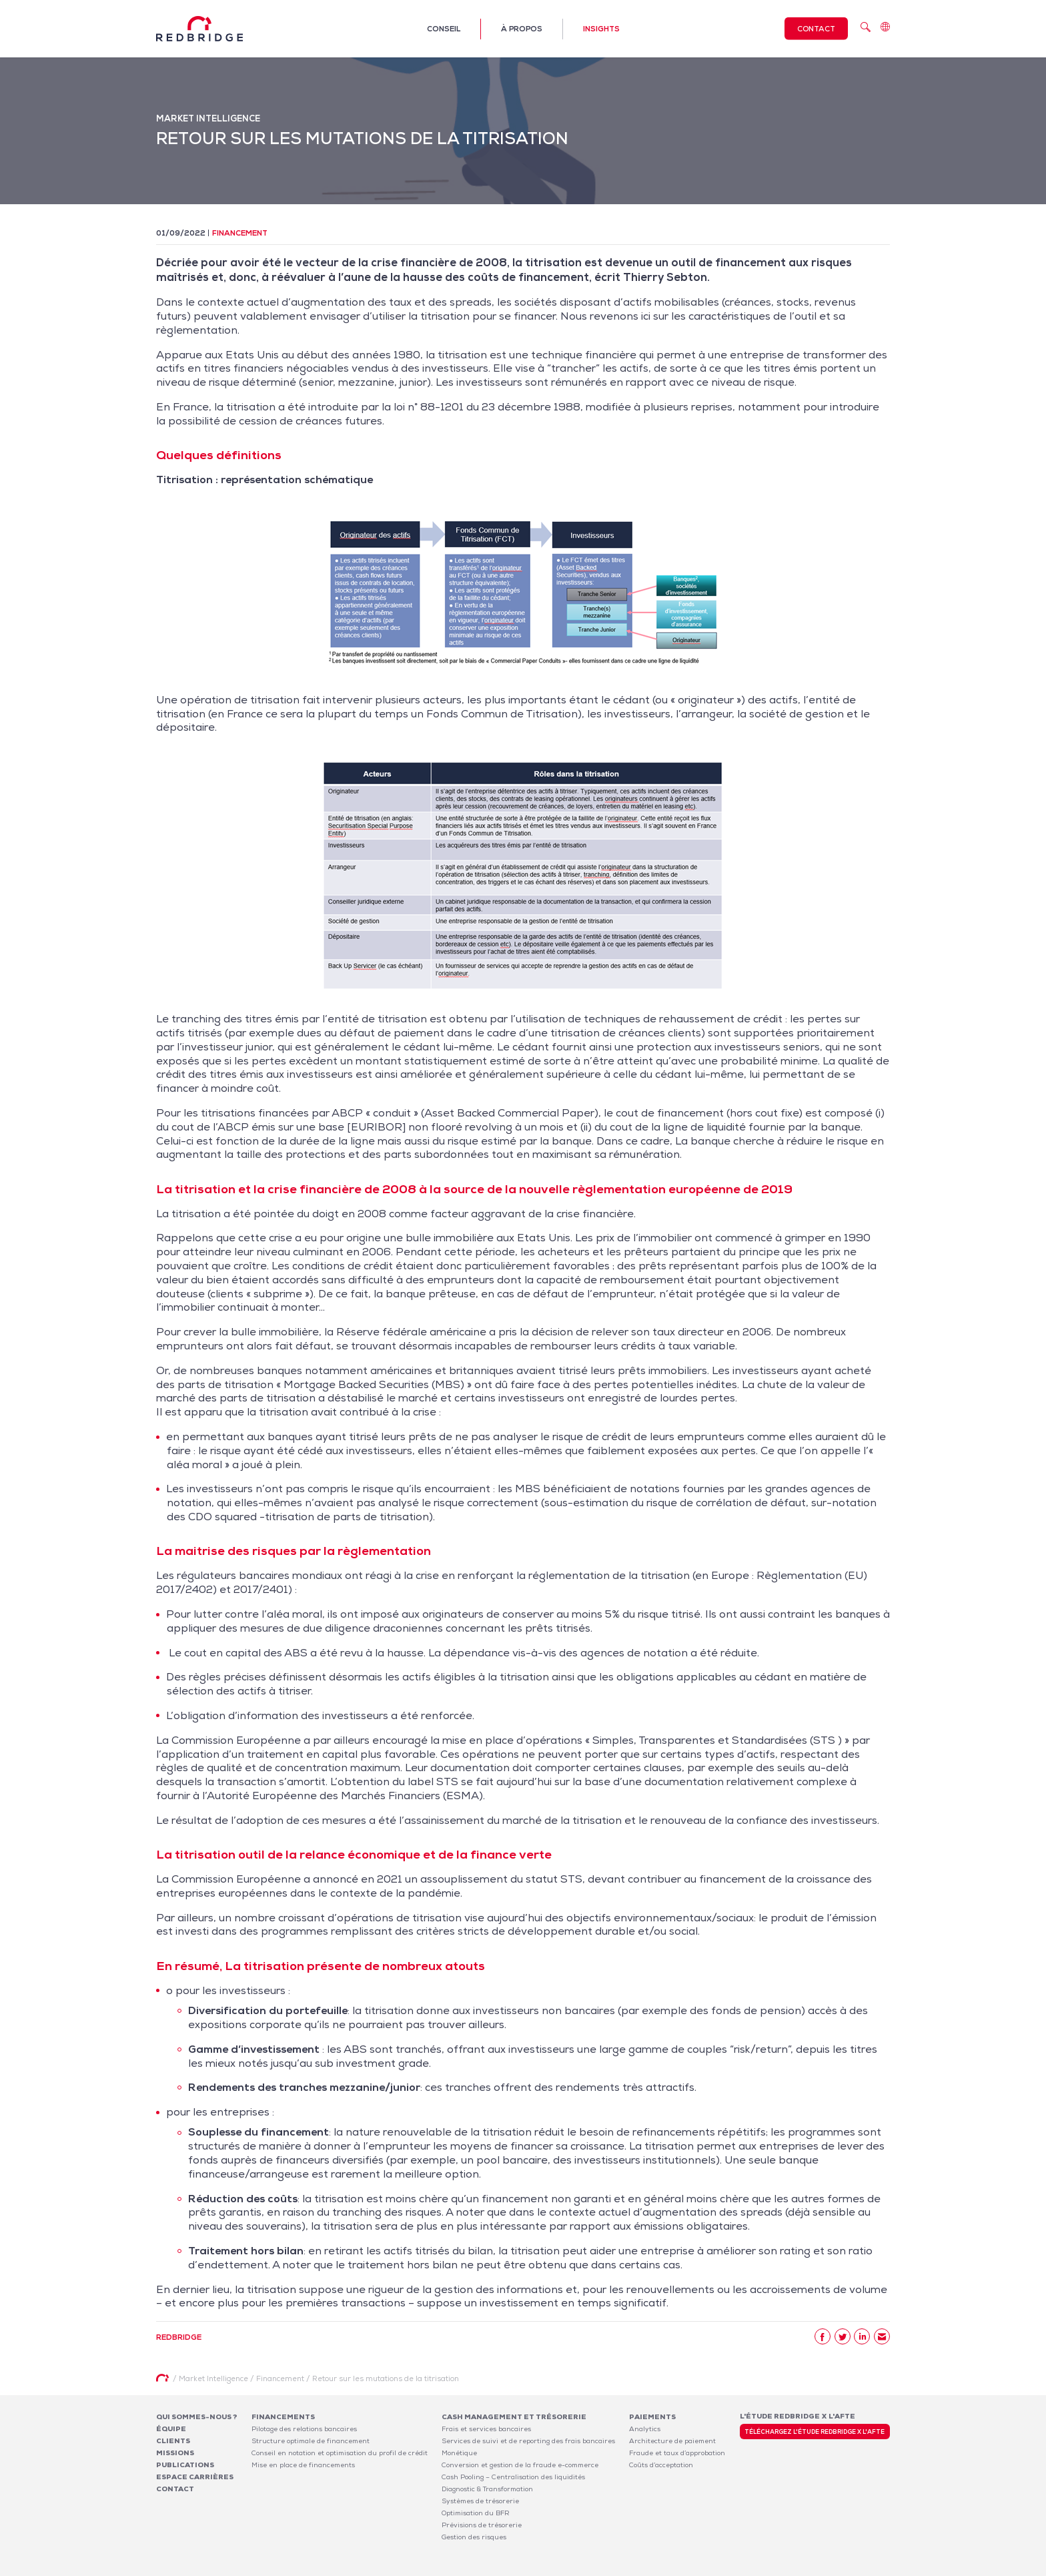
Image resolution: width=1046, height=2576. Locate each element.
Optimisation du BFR (476, 2513)
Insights (601, 28)
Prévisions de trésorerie (482, 2525)
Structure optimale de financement (310, 2441)
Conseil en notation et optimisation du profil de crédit (339, 2453)
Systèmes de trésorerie (480, 2501)
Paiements (652, 2416)
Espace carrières (194, 2477)
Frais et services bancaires (486, 2429)
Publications (185, 2465)
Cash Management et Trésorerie (514, 2416)
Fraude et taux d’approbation (677, 2453)
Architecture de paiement (672, 2441)
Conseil (443, 28)
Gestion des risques (474, 2537)
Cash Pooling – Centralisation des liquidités (513, 2477)
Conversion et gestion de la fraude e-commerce (520, 2465)
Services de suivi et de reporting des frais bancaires (528, 2441)
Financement (240, 233)
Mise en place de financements (303, 2465)
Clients (173, 2441)
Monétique (459, 2453)
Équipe (171, 2429)
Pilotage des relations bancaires (304, 2429)
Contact (816, 28)
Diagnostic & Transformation (487, 2489)
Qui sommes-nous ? (196, 2416)
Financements (283, 2416)
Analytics (644, 2429)
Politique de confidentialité (800, 2568)
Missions (175, 2453)
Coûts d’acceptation (661, 2465)
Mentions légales (717, 2568)
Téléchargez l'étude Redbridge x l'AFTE (814, 2432)
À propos (521, 28)
